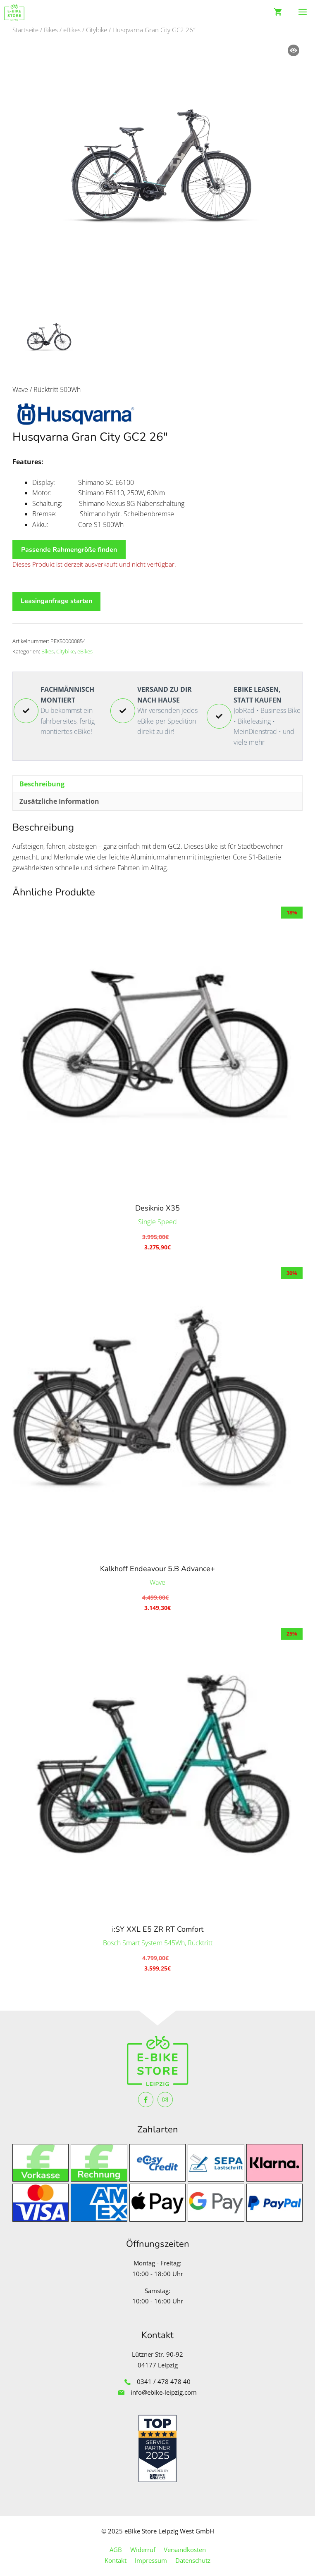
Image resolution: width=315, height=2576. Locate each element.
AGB (116, 2549)
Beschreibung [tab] (41, 783)
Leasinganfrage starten (56, 600)
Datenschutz (192, 2560)
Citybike (96, 30)
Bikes (51, 30)
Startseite (25, 30)
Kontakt (115, 2560)
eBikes (72, 30)
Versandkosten (185, 2549)
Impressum (151, 2560)
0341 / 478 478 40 (164, 2381)
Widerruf (142, 2549)
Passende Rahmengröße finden (69, 549)
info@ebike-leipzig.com (164, 2392)
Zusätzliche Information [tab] (59, 801)
